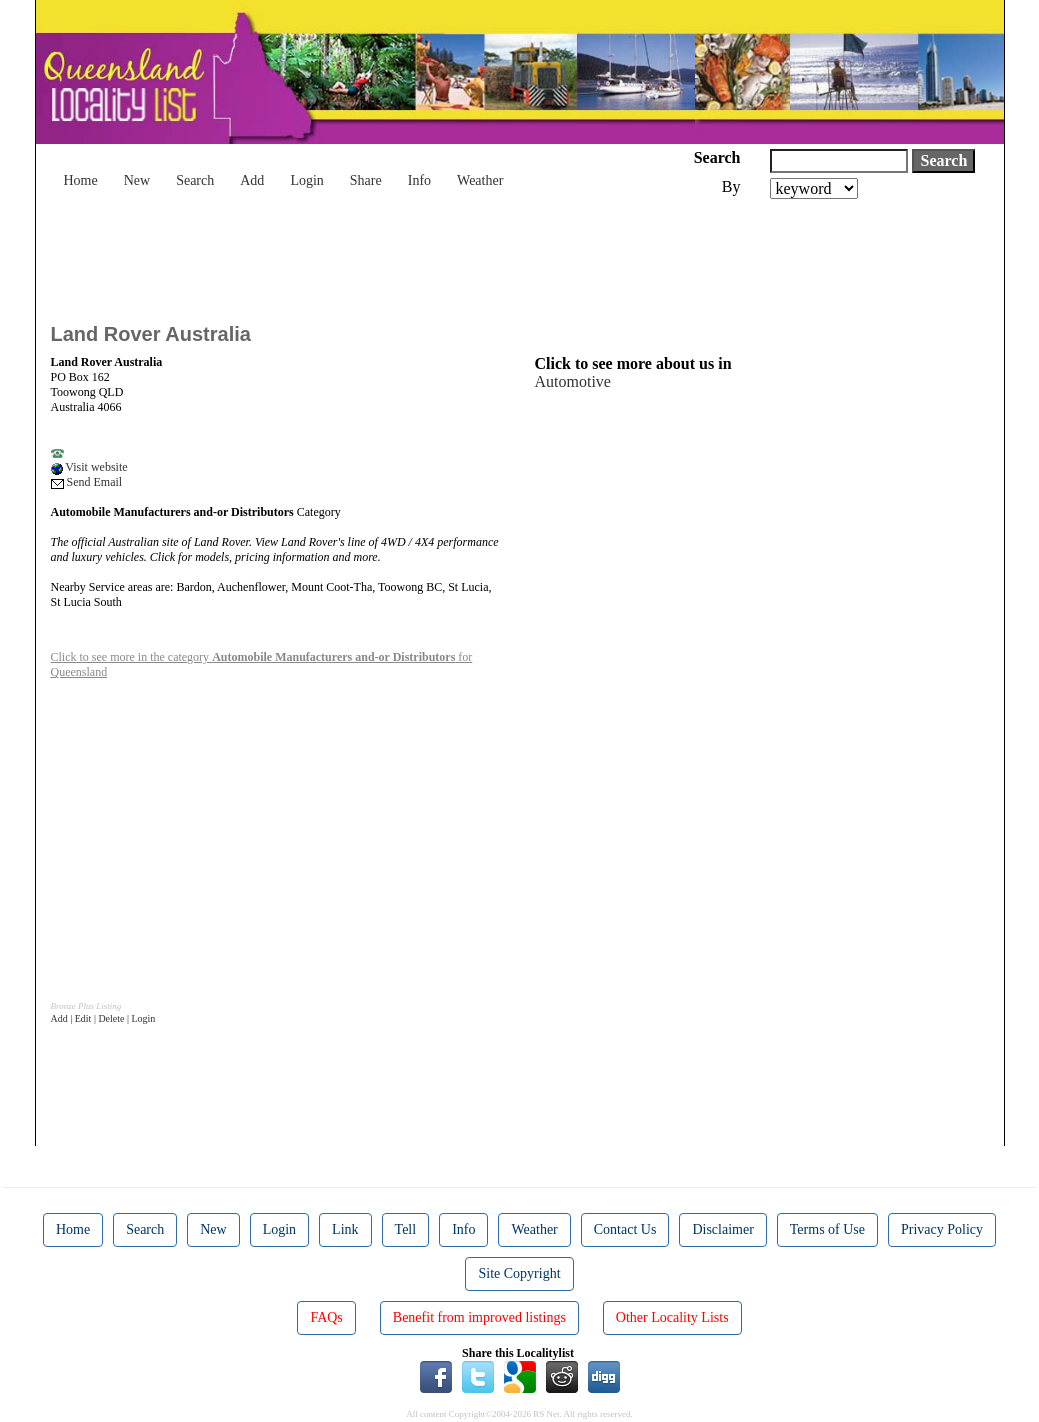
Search (195, 180)
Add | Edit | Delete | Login (103, 1018)
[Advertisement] (415, 254)
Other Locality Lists (672, 1317)
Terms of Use (827, 1229)
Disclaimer (722, 1229)
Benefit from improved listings (479, 1317)
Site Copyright (519, 1273)
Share (366, 180)
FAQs (326, 1317)
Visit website (89, 467)
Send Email (87, 482)
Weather (480, 180)
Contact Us (625, 1229)
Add (252, 180)
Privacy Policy (942, 1229)
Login (306, 180)
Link (345, 1229)
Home (81, 180)
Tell (406, 1229)
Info (419, 180)
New (137, 180)
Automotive (573, 381)
